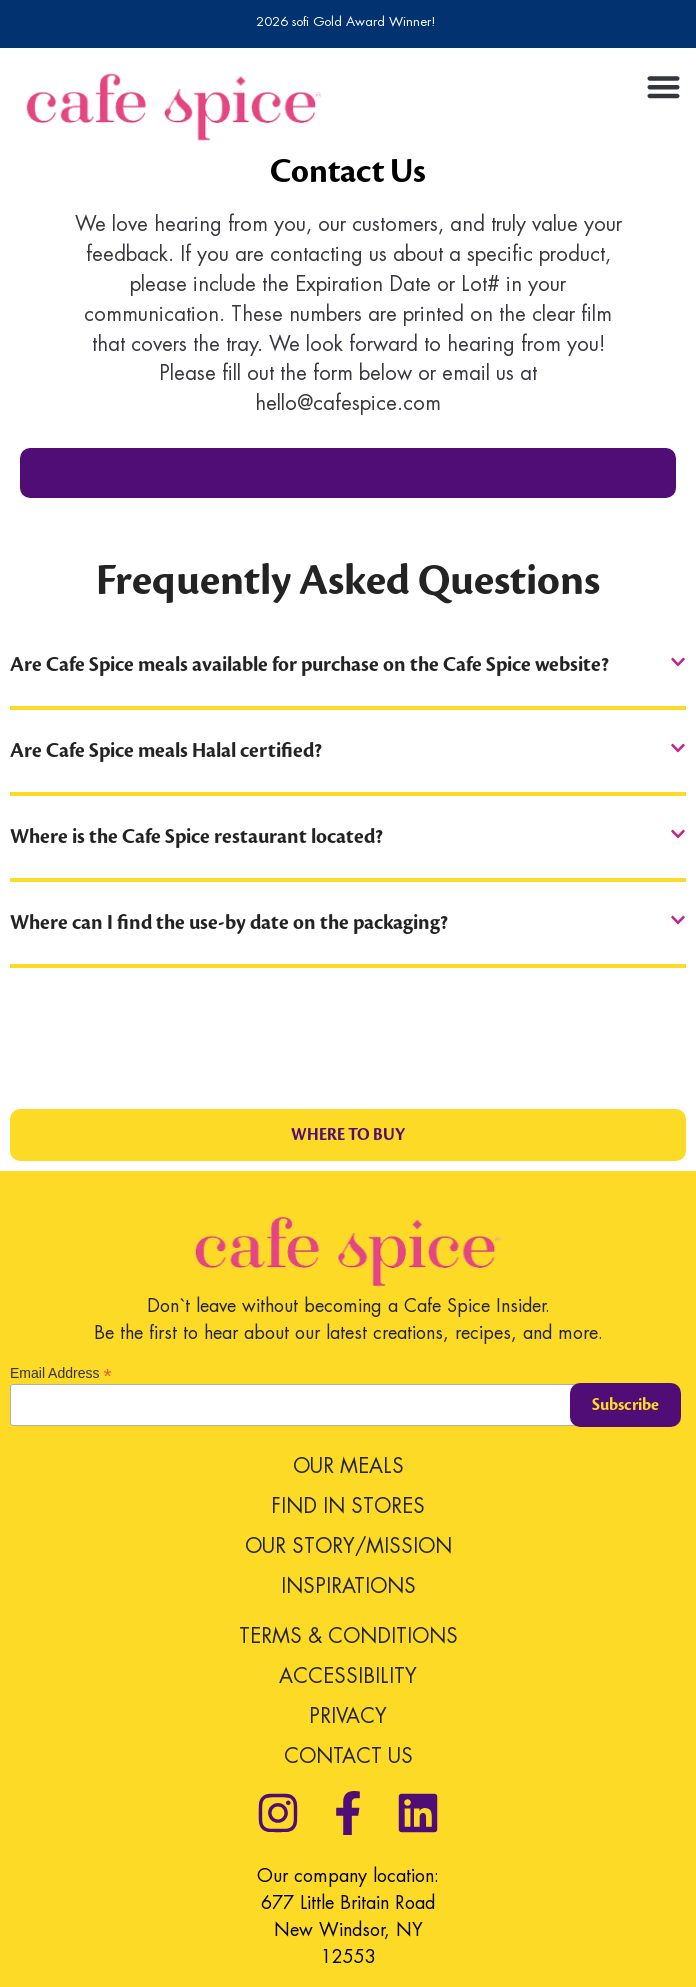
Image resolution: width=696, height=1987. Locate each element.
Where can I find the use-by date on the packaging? (229, 923)
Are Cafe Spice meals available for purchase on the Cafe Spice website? (309, 665)
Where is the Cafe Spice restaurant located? (196, 837)
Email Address (61, 1372)
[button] (663, 86)
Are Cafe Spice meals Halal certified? (166, 751)
